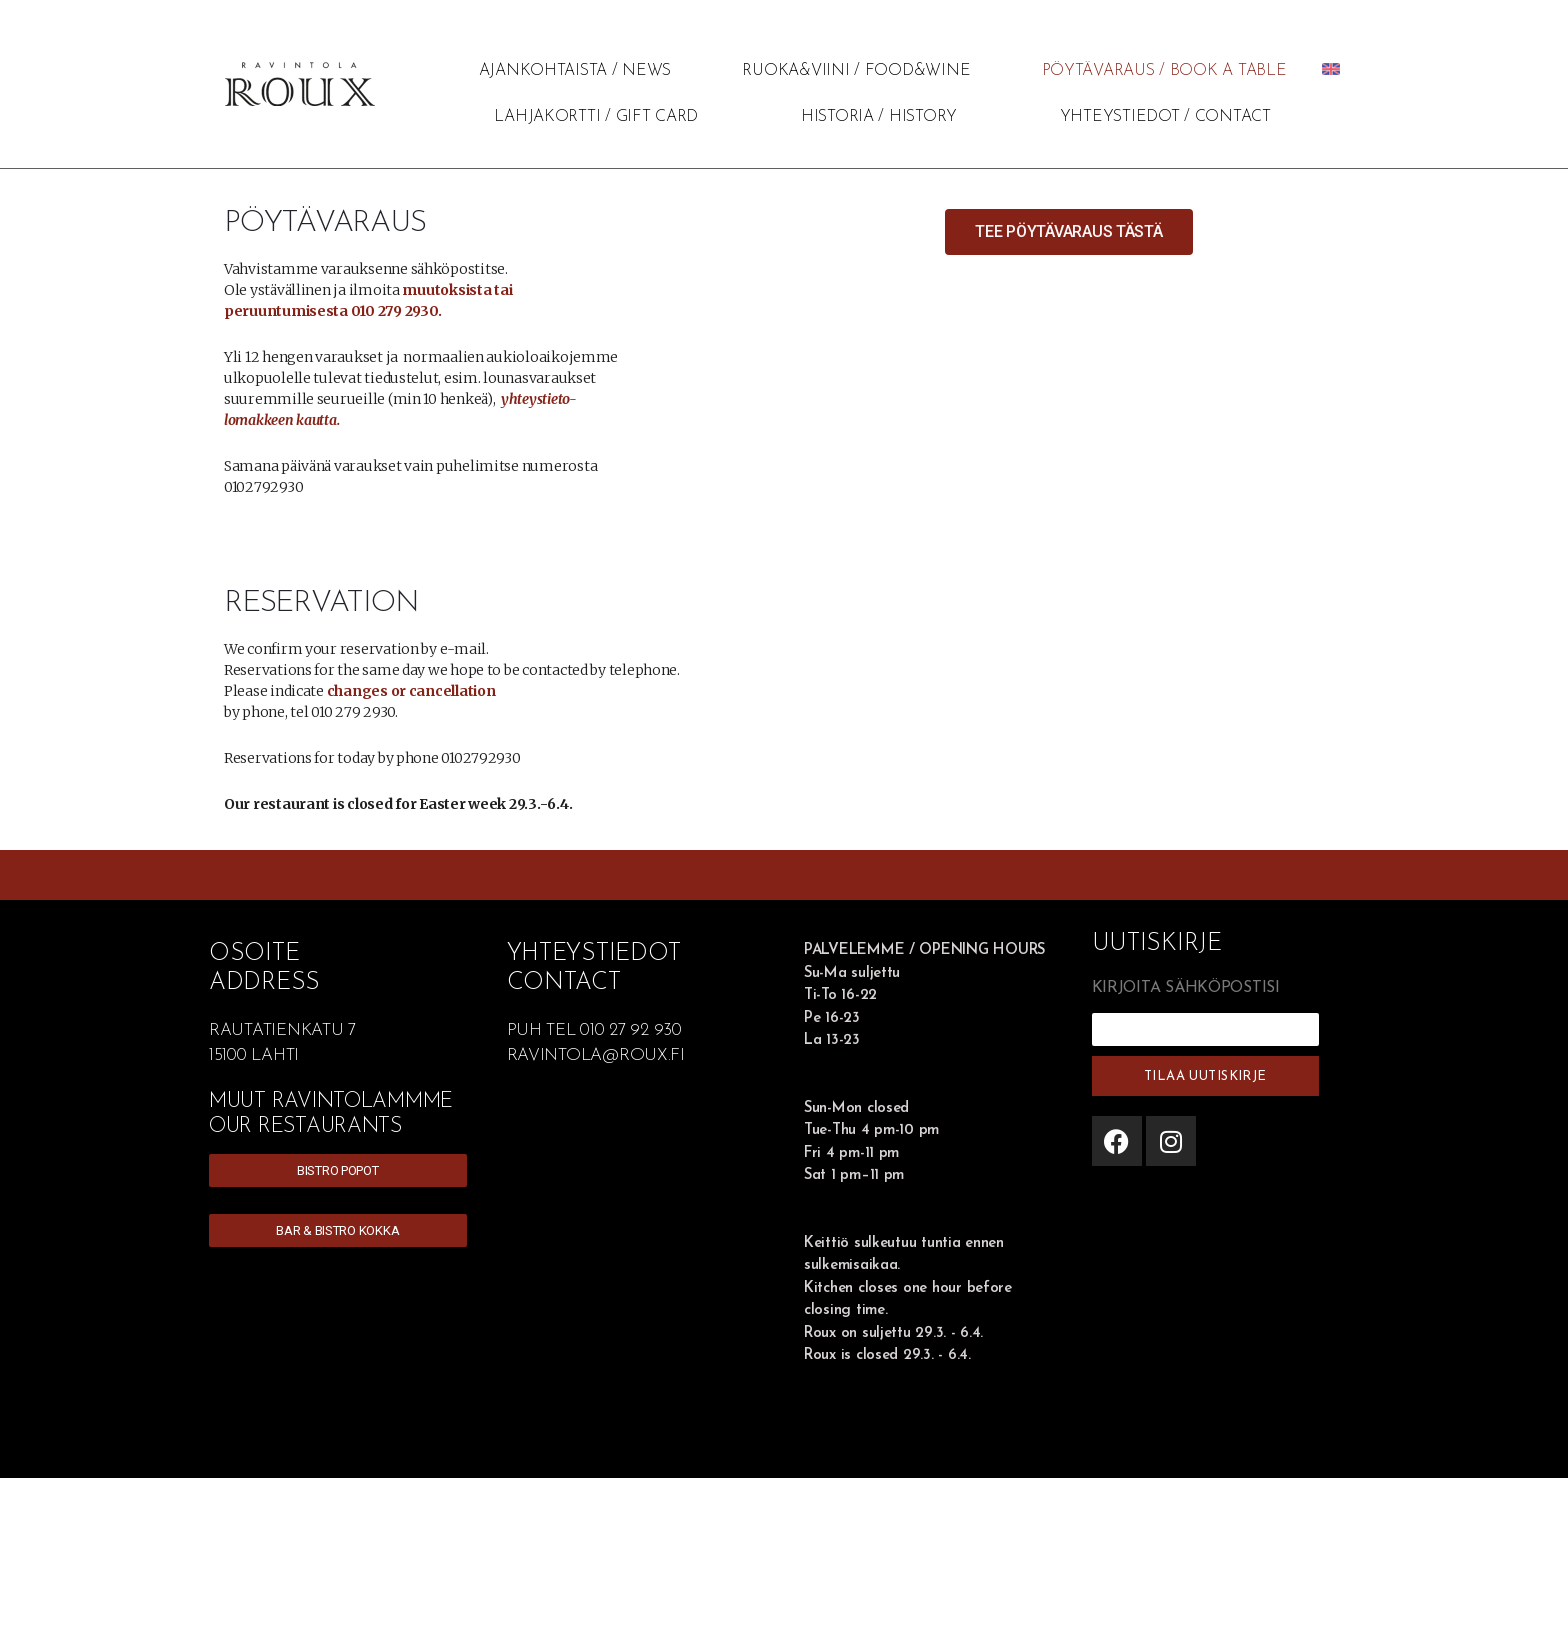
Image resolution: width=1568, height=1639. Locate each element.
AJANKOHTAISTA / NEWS (575, 71)
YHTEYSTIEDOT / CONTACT (1165, 117)
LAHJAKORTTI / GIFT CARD (596, 117)
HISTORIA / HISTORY (879, 117)
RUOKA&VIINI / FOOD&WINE (856, 71)
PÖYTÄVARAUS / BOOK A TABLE (1164, 71)
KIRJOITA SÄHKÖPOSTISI (1186, 988)
